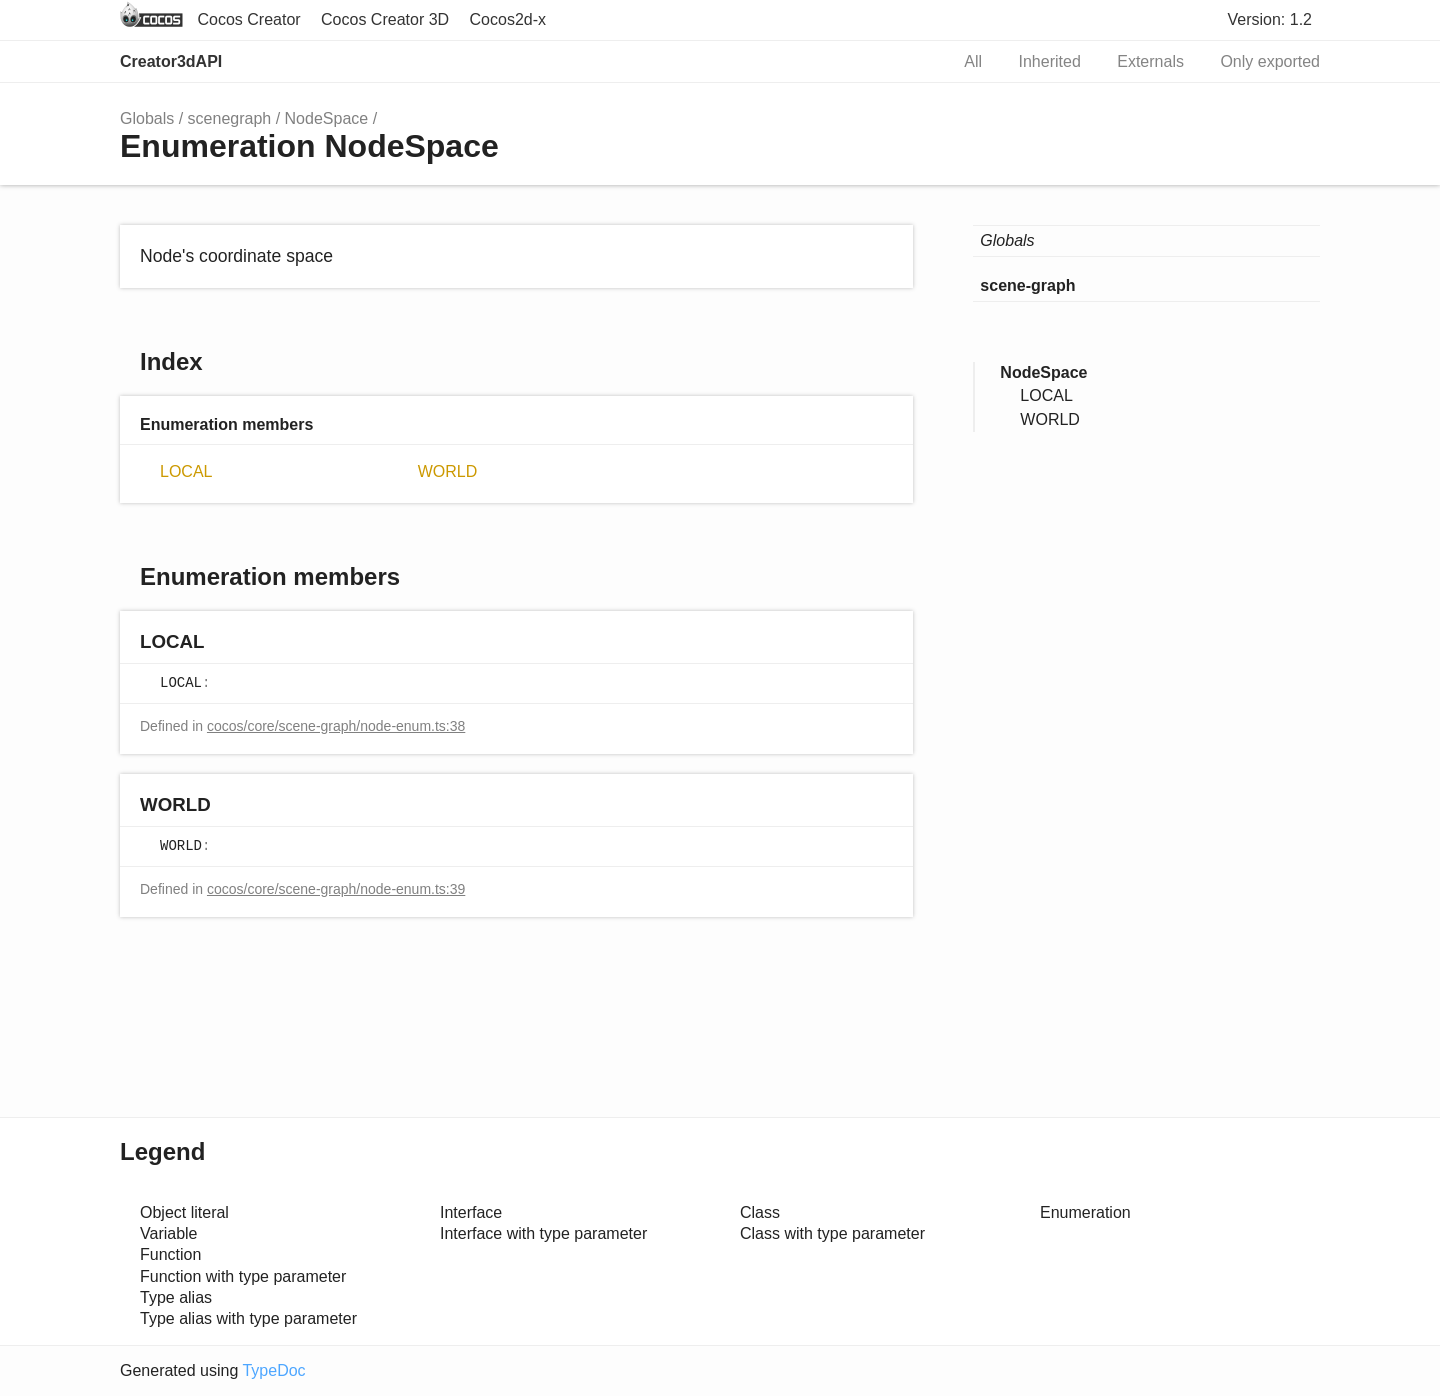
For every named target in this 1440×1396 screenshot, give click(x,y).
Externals (1150, 61)
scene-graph (1027, 285)
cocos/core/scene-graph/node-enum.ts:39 (336, 889)
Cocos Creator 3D (385, 19)
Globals (147, 118)
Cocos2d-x (508, 19)
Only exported (1270, 61)
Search (912, 62)
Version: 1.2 (1270, 19)
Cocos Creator (248, 19)
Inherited (1050, 61)
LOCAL (186, 471)
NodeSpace (327, 118)
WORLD (448, 471)
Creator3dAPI (171, 61)
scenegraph (230, 118)
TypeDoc (273, 1370)
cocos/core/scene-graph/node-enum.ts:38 (336, 726)
